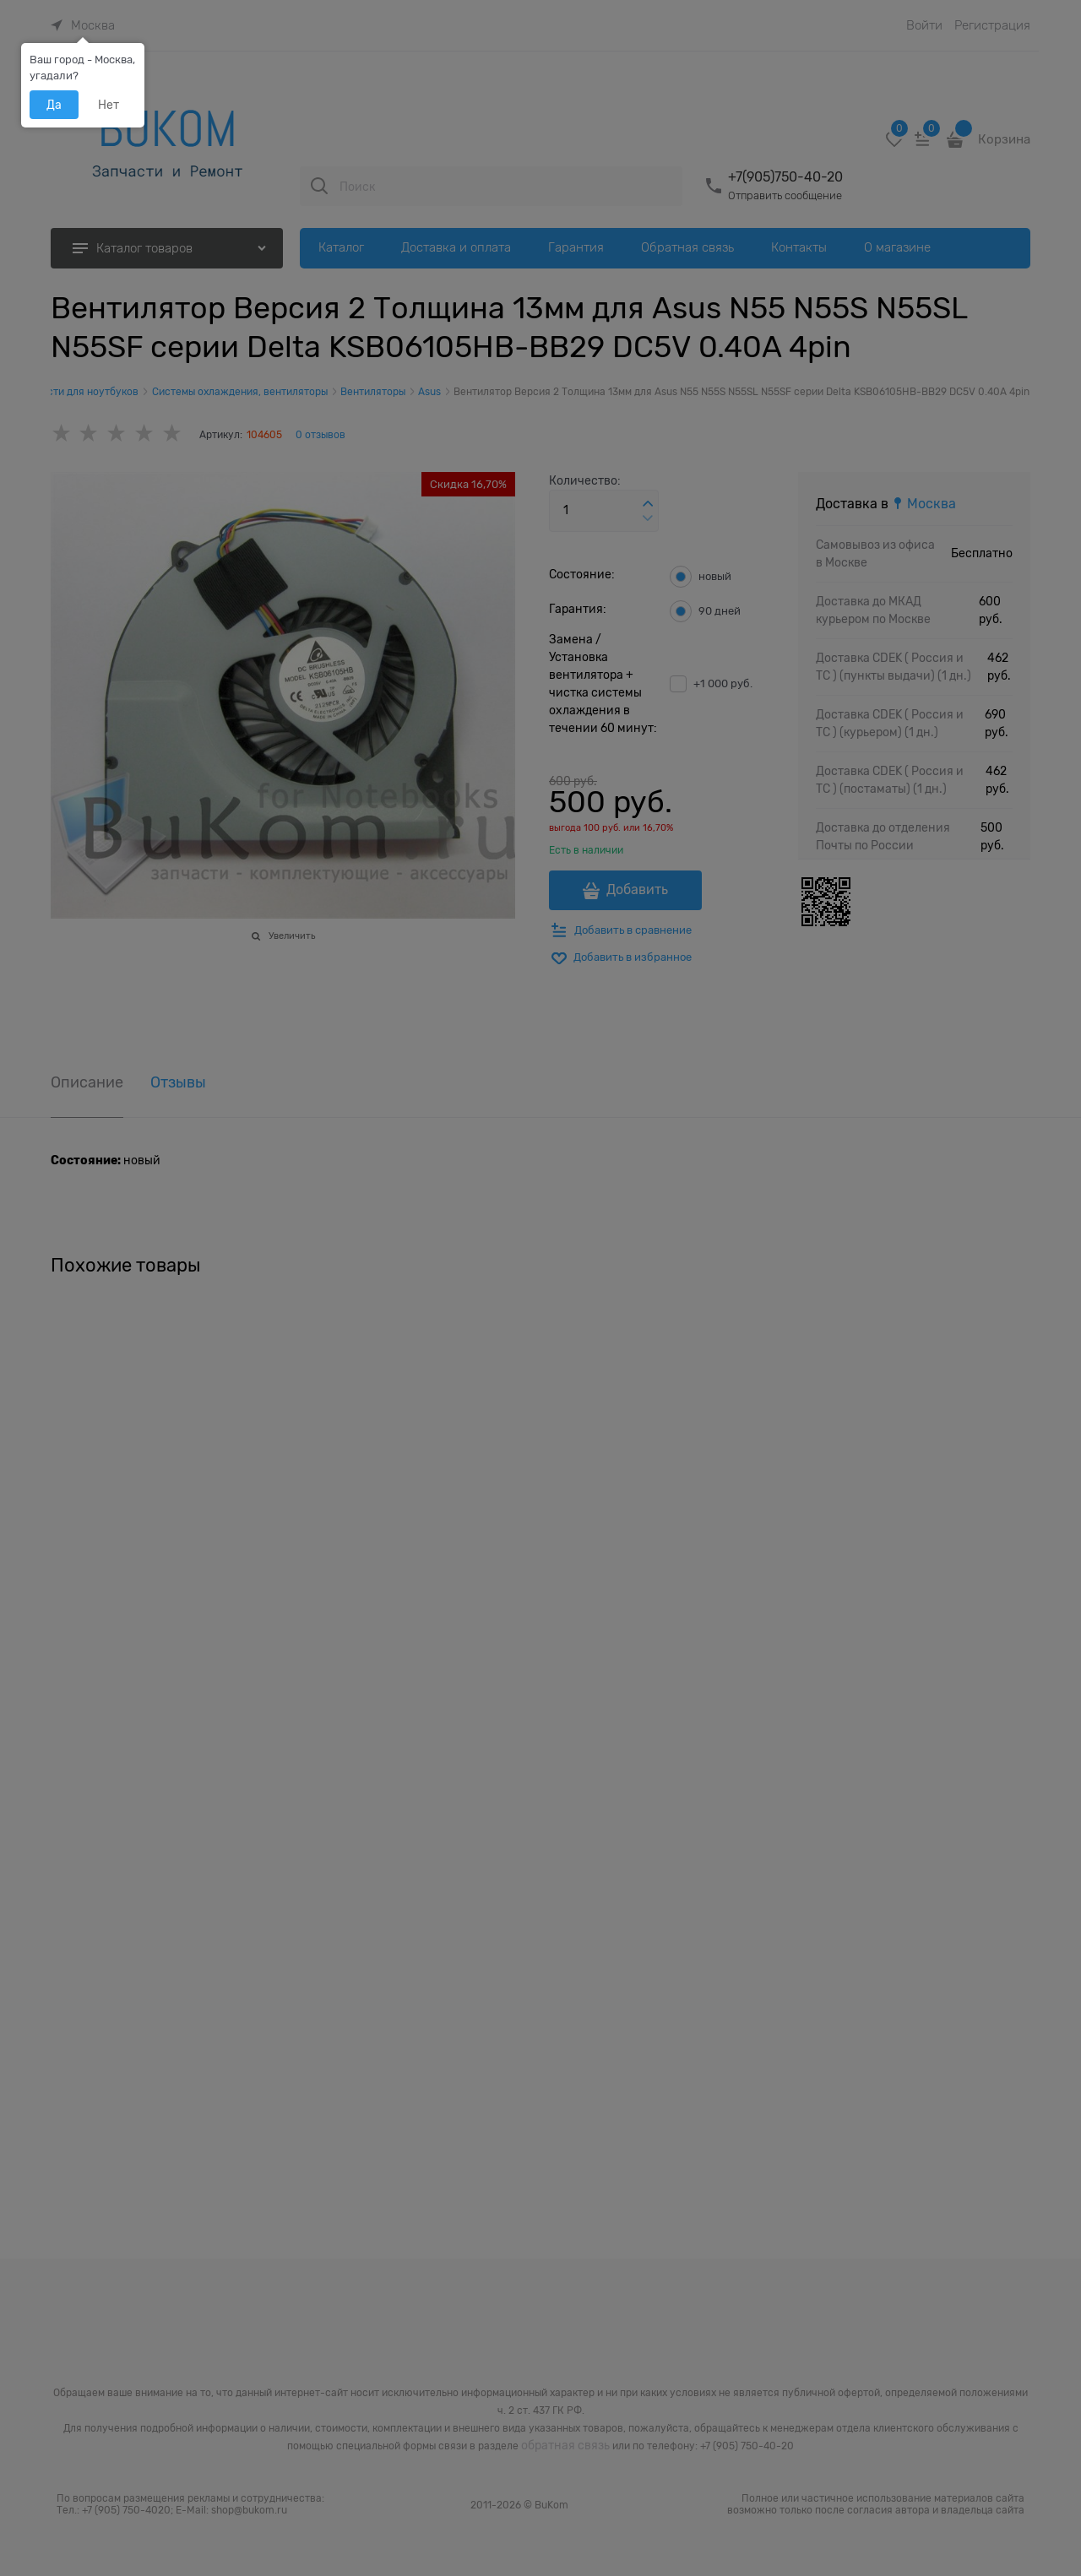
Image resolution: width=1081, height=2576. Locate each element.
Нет (108, 104)
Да (54, 104)
